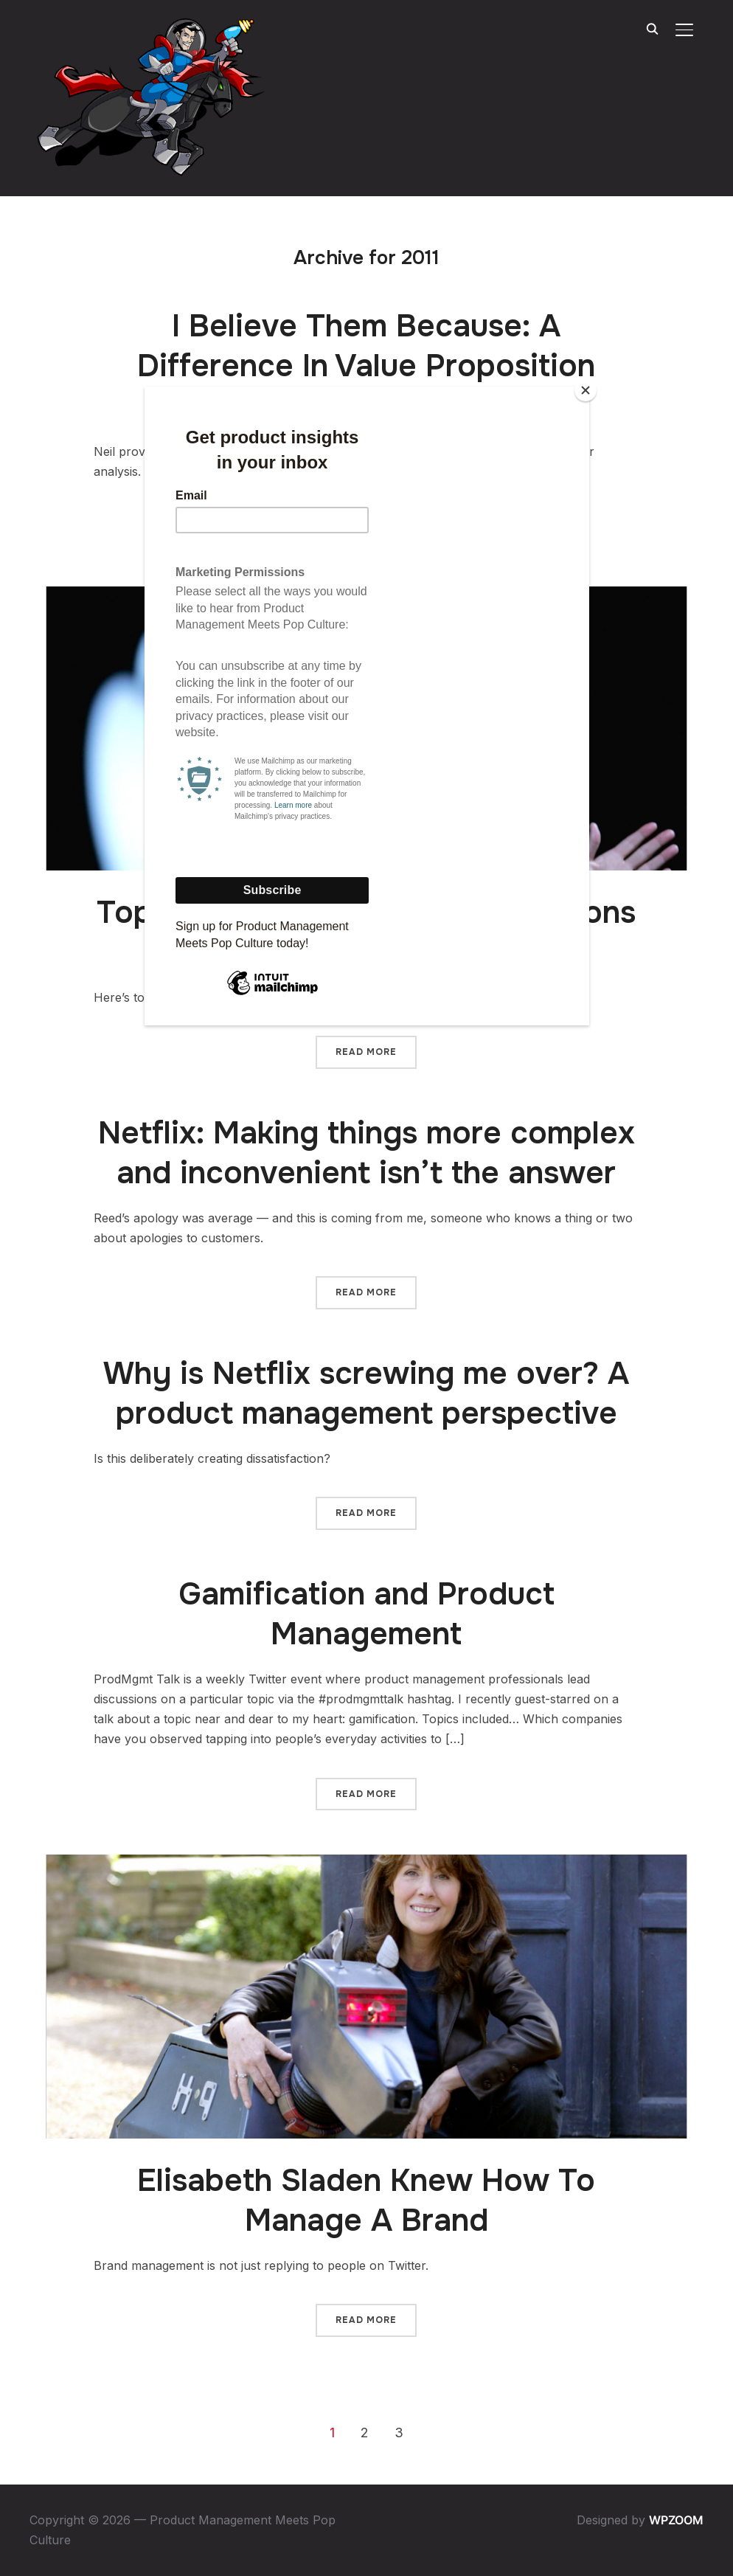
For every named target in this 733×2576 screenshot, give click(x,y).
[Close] (585, 390)
